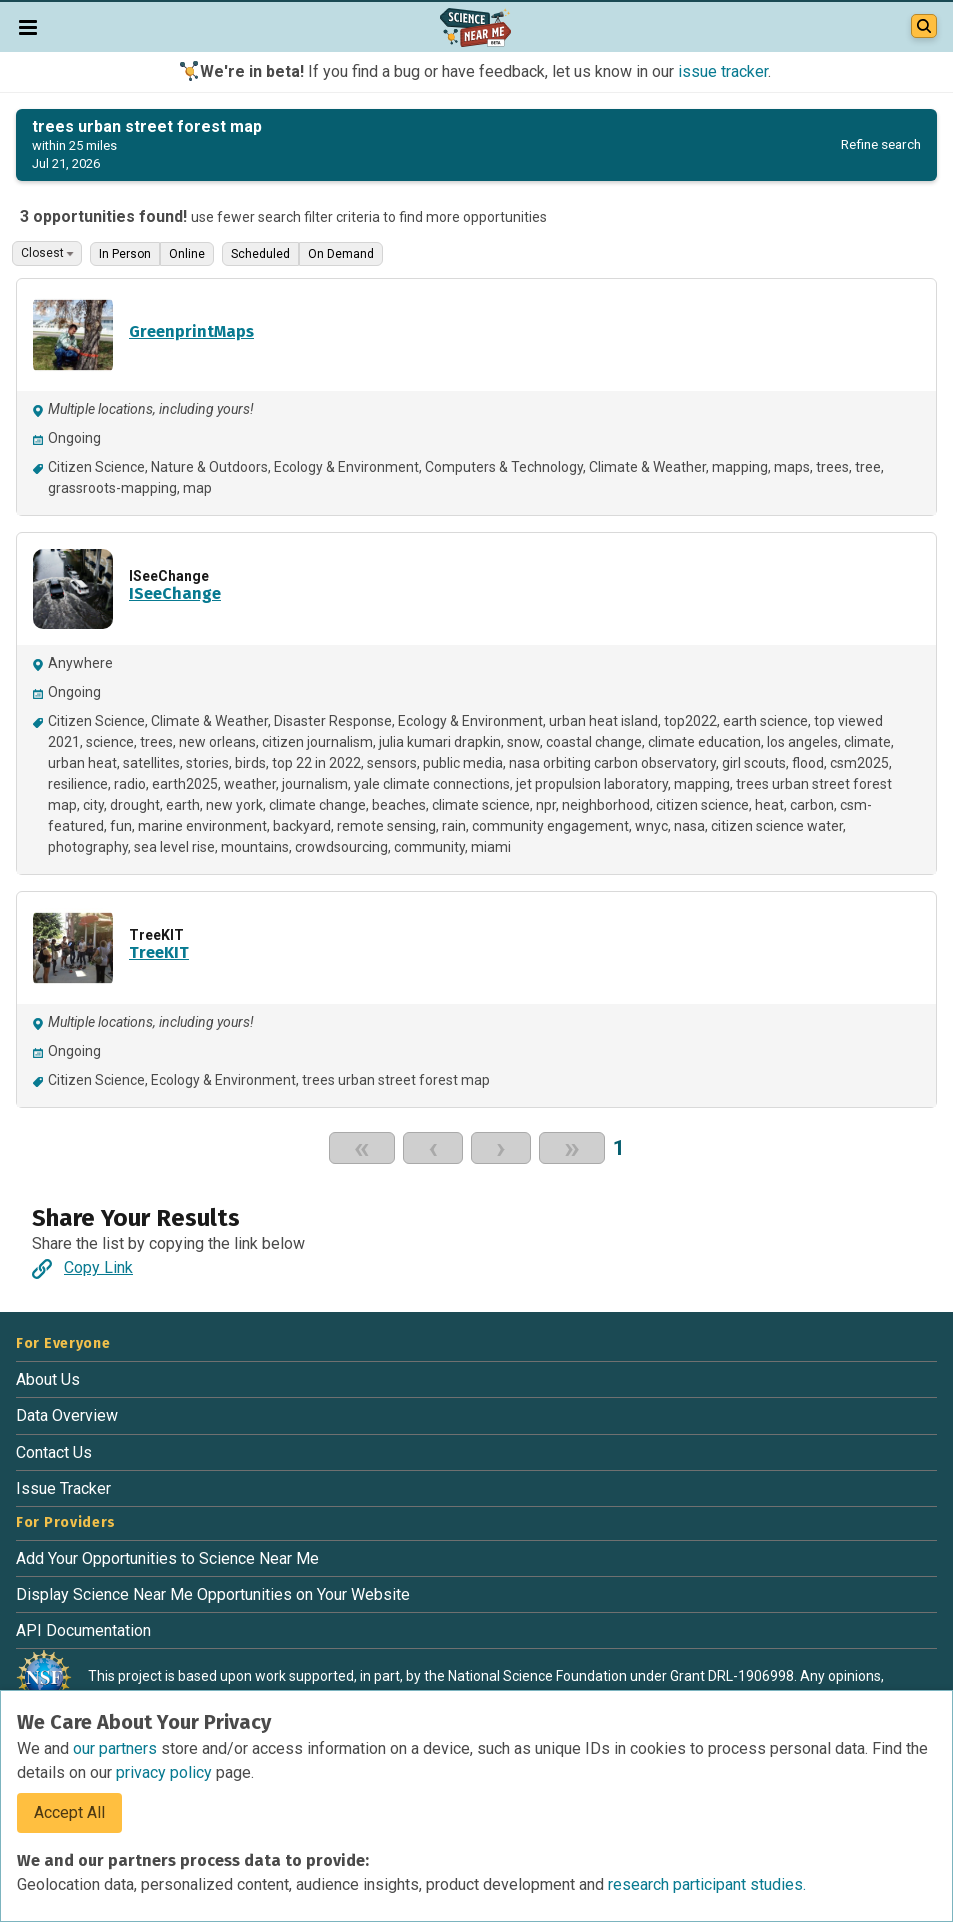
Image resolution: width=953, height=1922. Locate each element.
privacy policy (166, 1772)
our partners (117, 1748)
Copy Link (82, 1267)
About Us (48, 1379)
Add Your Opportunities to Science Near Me (167, 1558)
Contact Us (54, 1452)
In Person (125, 254)
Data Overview (67, 1415)
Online (187, 254)
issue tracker (723, 71)
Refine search (881, 144)
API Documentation (83, 1630)
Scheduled (260, 254)
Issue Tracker (63, 1488)
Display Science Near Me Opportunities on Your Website (213, 1594)
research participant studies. (707, 1884)
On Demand (341, 254)
